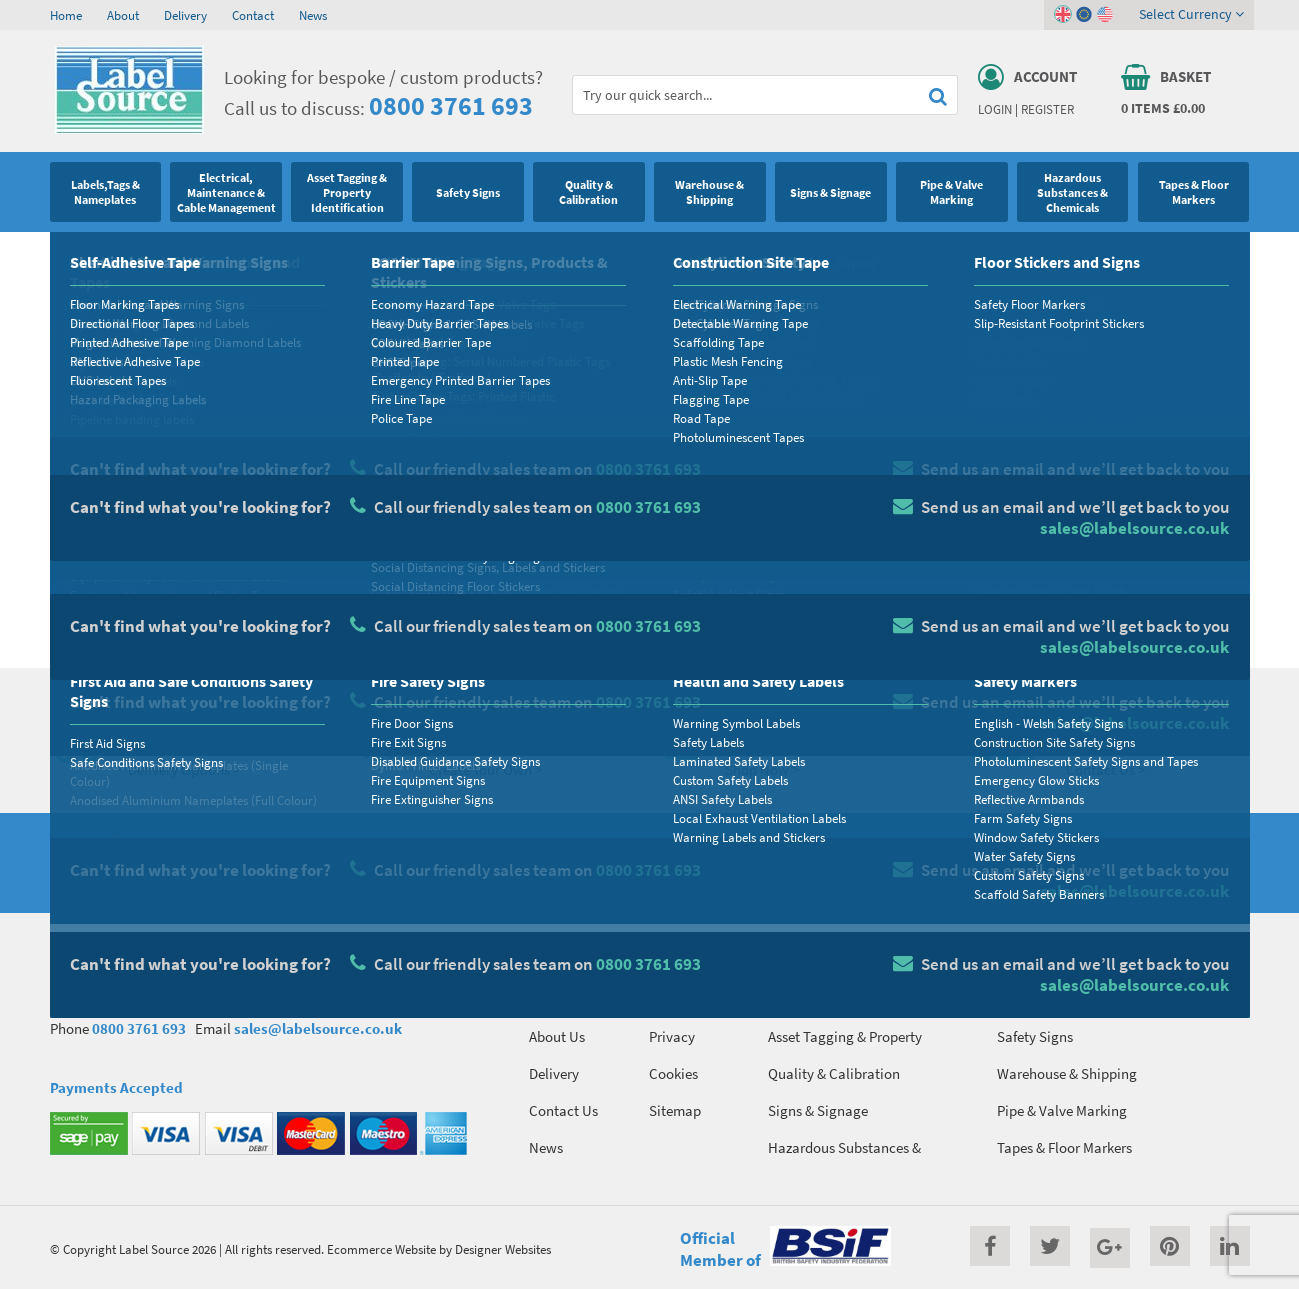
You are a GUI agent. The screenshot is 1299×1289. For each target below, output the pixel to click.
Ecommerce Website (381, 1249)
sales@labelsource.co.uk (318, 1028)
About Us (557, 1036)
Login (995, 109)
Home (66, 15)
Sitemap (675, 1110)
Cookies (673, 1073)
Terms (667, 999)
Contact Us (563, 1110)
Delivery (185, 15)
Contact (253, 15)
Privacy (672, 1036)
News (313, 15)
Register (1047, 109)
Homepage (184, 607)
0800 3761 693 (451, 105)
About (123, 15)
